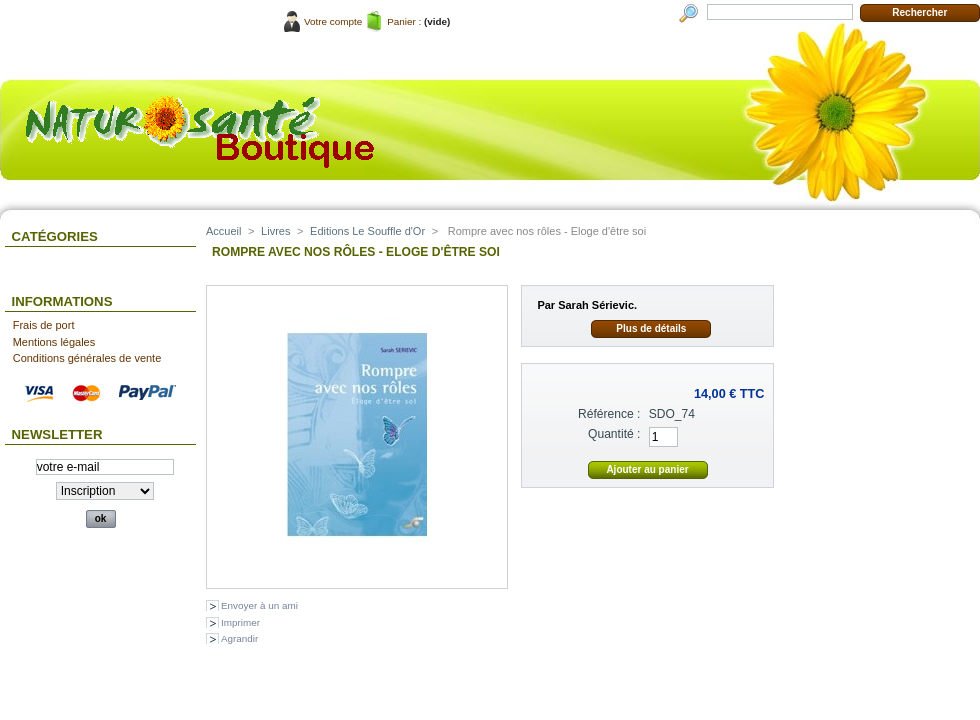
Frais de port (44, 325)
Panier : (404, 21)
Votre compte (333, 21)
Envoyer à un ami (259, 605)
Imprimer (240, 622)
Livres (275, 231)
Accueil (223, 231)
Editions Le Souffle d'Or (367, 231)
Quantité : (614, 434)
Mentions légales (54, 342)
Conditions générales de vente (87, 358)
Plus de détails (651, 328)
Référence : (609, 414)
